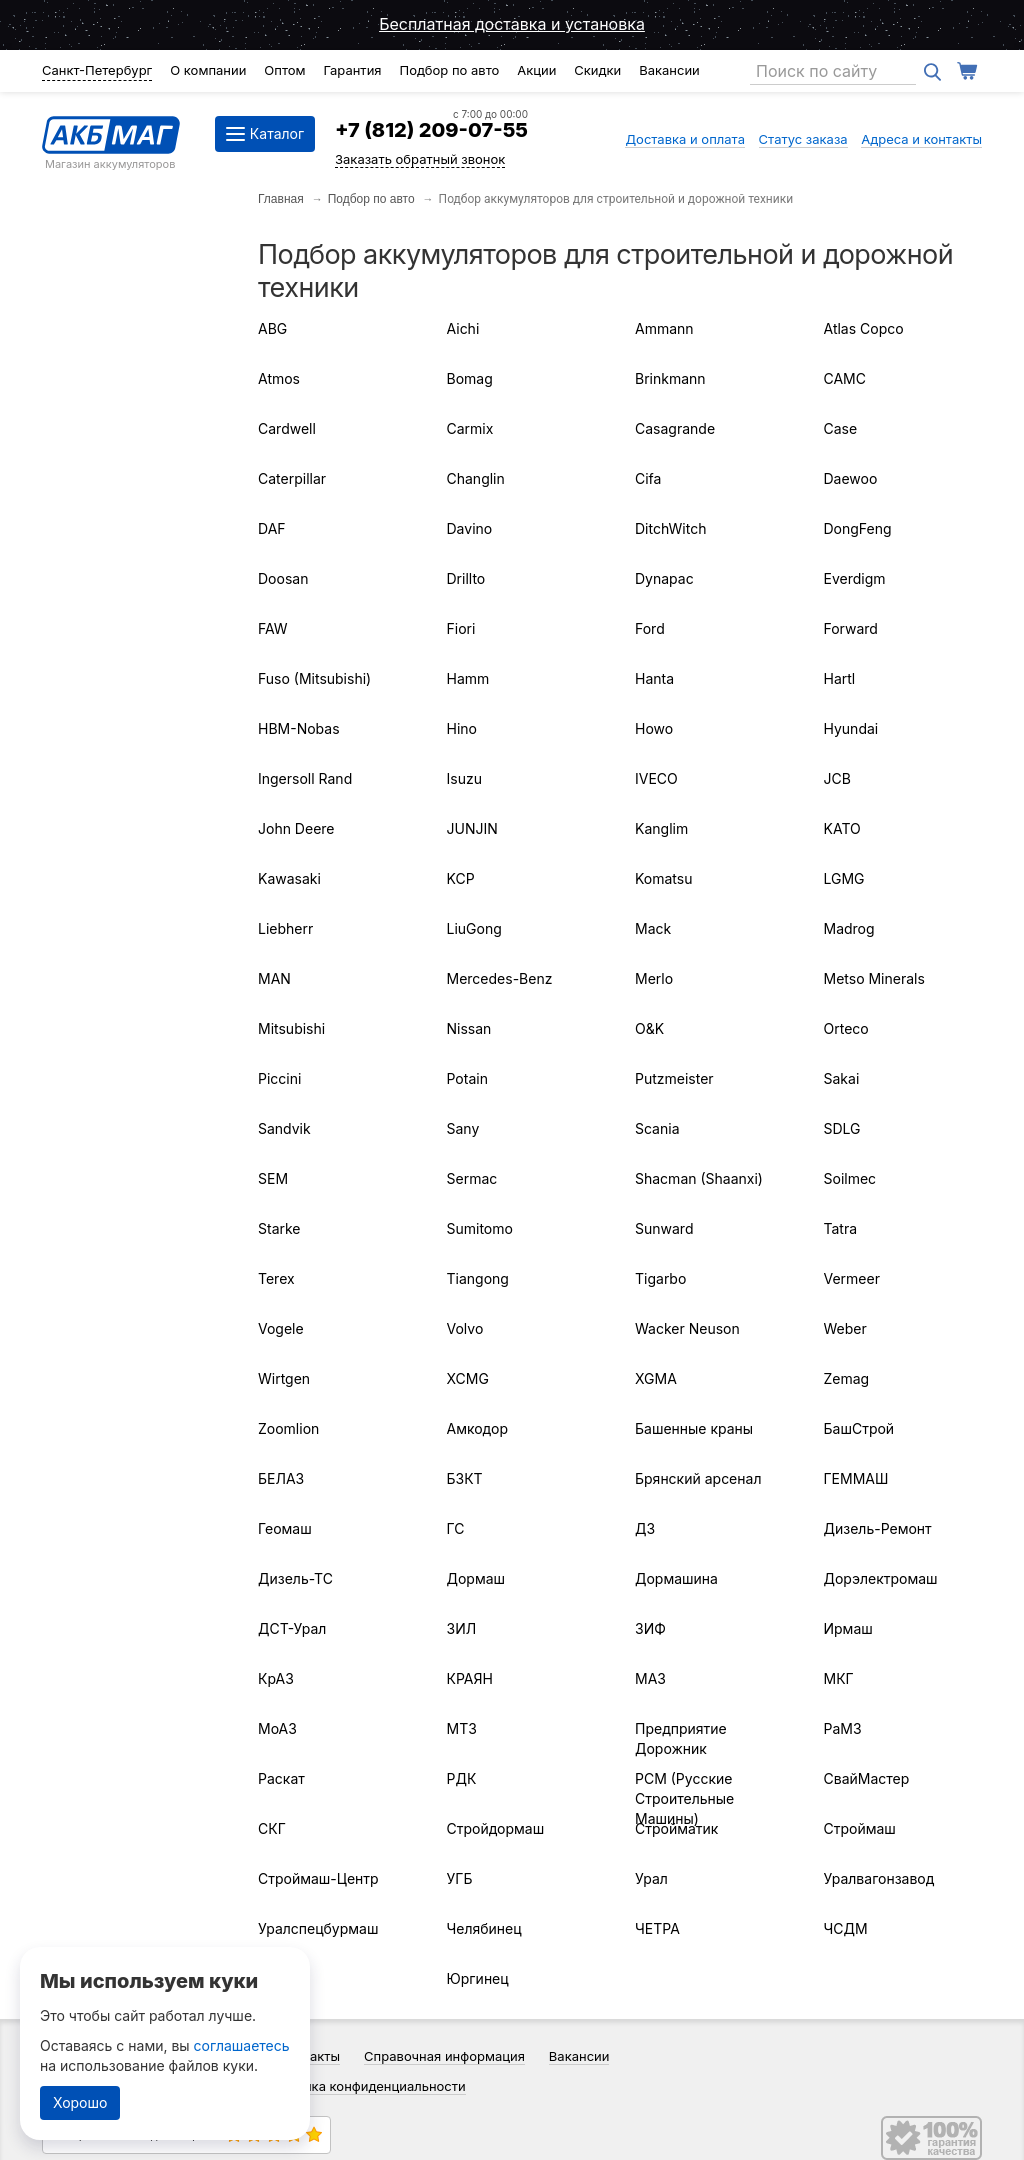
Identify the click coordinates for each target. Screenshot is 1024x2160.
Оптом (284, 70)
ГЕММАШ (856, 1478)
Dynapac (664, 578)
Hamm (468, 678)
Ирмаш (848, 1628)
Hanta (654, 678)
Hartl (840, 678)
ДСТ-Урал (292, 1628)
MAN (274, 978)
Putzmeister (674, 1078)
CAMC (845, 378)
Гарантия (352, 70)
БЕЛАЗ (281, 1478)
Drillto (466, 578)
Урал (651, 1878)
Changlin (476, 478)
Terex (276, 1278)
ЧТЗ (272, 1978)
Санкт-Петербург (97, 70)
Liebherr (285, 928)
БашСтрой (859, 1428)
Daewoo (851, 478)
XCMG (468, 1378)
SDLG (842, 1128)
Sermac (472, 1178)
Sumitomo (480, 1228)
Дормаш (476, 1578)
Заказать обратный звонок (420, 159)
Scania (657, 1128)
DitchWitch (670, 528)
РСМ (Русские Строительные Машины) (684, 1798)
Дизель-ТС (295, 1578)
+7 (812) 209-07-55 (431, 130)
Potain (467, 1078)
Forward (851, 628)
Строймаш (860, 1828)
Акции (536, 70)
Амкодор (477, 1428)
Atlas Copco (864, 328)
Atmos (279, 378)
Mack (653, 928)
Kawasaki (289, 878)
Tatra (841, 1228)
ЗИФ (650, 1628)
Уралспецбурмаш (318, 1928)
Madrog (849, 928)
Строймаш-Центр (318, 1878)
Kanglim (661, 828)
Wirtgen (284, 1378)
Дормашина (676, 1578)
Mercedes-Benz (500, 978)
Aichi (463, 328)
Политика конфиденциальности (365, 2086)
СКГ (272, 1828)
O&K (649, 1028)
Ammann (664, 328)
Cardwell (287, 428)
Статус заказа (803, 139)
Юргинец (478, 1978)
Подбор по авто (449, 70)
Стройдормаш (496, 1828)
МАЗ (650, 1678)
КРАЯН (470, 1678)
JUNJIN (472, 828)
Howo (654, 728)
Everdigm (855, 578)
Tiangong (478, 1278)
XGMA (656, 1378)
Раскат (281, 1778)
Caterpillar (292, 478)
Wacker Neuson (687, 1328)
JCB (837, 778)
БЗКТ (465, 1478)
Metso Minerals (874, 978)
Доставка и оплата (685, 139)
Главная (281, 199)
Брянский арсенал (698, 1478)
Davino (470, 528)
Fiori (461, 628)
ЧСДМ (846, 1928)
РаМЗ (843, 1728)
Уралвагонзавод (879, 1878)
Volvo (465, 1328)
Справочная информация (444, 2056)
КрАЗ (276, 1678)
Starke (279, 1228)
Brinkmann (670, 378)
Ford (650, 628)
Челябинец (484, 1928)
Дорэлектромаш (881, 1578)
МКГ (839, 1678)
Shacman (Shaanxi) (699, 1178)
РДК (462, 1778)
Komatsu (663, 878)
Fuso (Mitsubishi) (314, 678)
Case (841, 428)
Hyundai (851, 728)
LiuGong (474, 928)
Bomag (470, 378)
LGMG (844, 878)
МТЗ (462, 1728)
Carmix (470, 428)
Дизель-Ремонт (878, 1528)
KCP (461, 878)
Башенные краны (694, 1428)
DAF (272, 528)
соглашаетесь (242, 2045)
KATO (842, 828)
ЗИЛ (462, 1628)
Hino (462, 728)
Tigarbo (660, 1278)
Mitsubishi (291, 1028)
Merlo (654, 978)
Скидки (597, 70)
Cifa (648, 478)
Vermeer (852, 1278)
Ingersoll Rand (305, 778)
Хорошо (80, 2102)
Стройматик (676, 1828)
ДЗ (645, 1528)
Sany (463, 1128)
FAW (273, 628)
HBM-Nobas (299, 728)
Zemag (847, 1378)
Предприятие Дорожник (681, 1738)
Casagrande (675, 428)
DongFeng (858, 528)
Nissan (469, 1028)
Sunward (664, 1228)
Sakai (842, 1078)
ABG (272, 328)
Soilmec (850, 1178)
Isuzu (464, 778)
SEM (273, 1178)
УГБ (460, 1878)
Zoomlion (288, 1428)
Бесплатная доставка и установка (512, 24)
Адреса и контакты (921, 139)
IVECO (656, 778)
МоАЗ (277, 1728)
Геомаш (285, 1528)
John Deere (296, 828)
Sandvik (284, 1128)
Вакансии (669, 70)
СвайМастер (867, 1778)
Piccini (279, 1078)
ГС (456, 1528)
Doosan (283, 578)
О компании (208, 70)
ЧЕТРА (657, 1928)
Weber (845, 1328)
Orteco (846, 1028)
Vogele (281, 1328)
